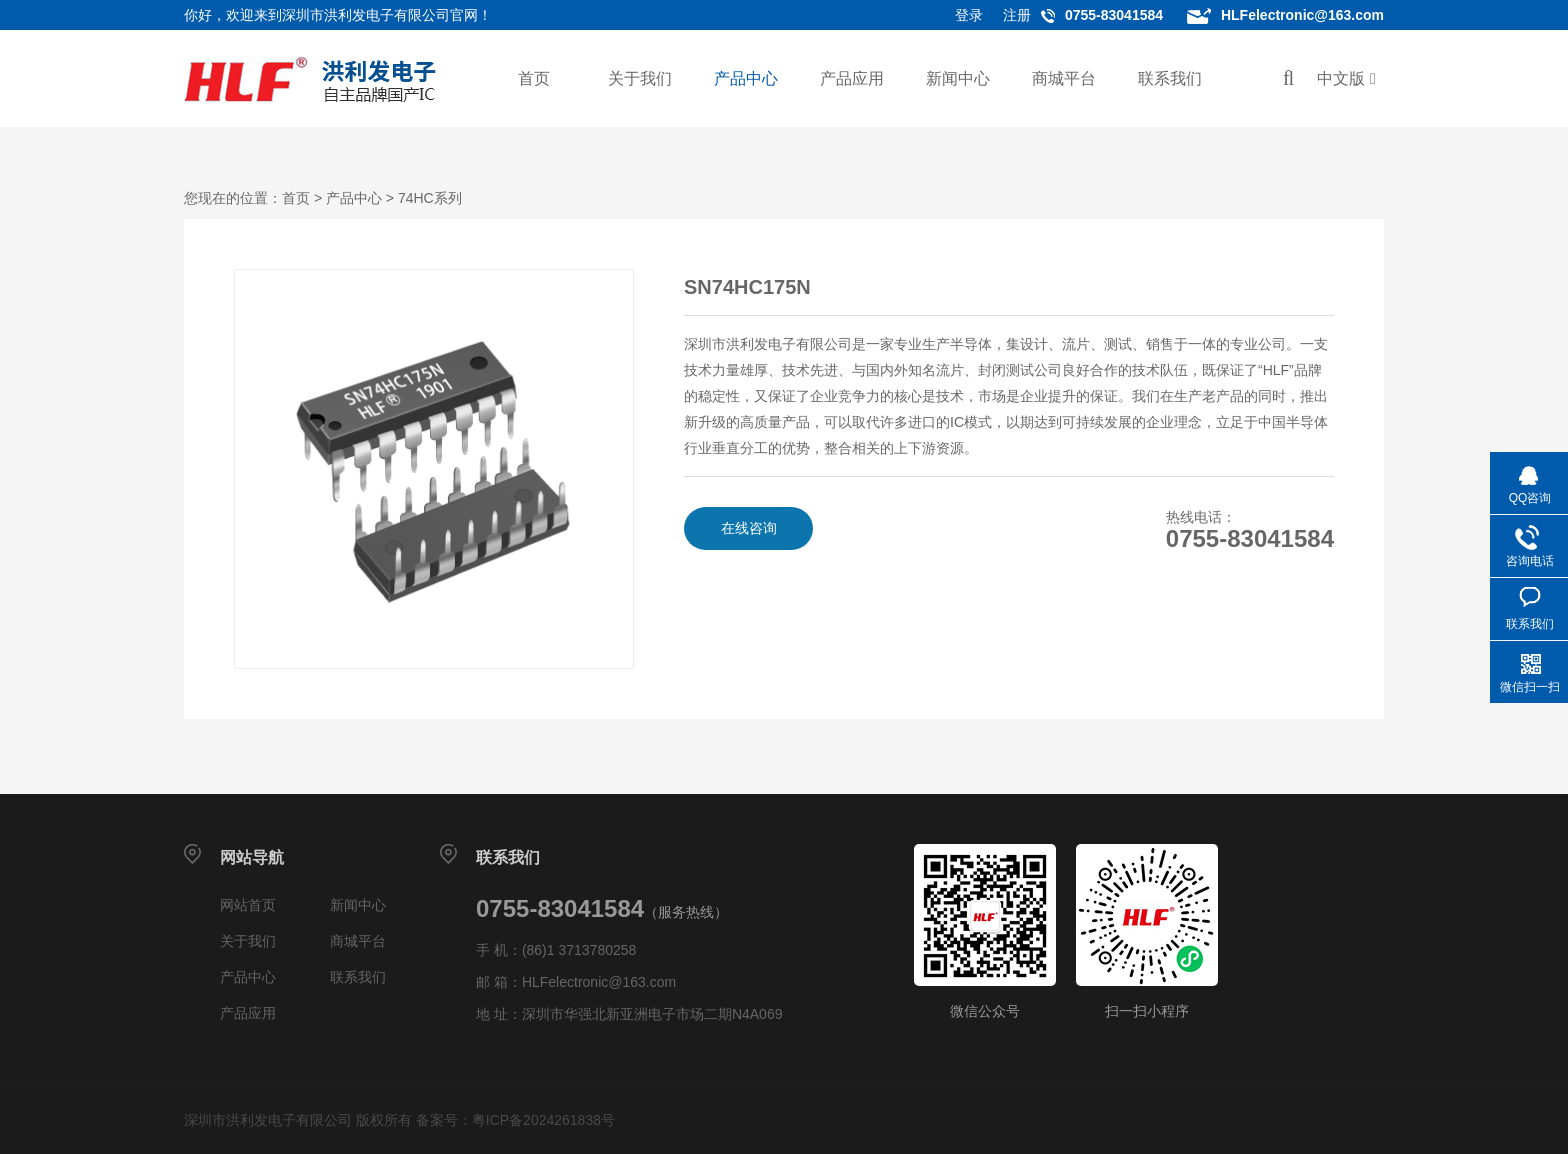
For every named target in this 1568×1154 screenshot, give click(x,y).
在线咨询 (749, 528)
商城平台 (1064, 78)
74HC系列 (430, 198)
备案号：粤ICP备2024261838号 (515, 1120)
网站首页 (248, 905)
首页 (534, 78)
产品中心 (746, 78)
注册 (1017, 15)
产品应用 (852, 78)
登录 (969, 15)
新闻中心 (958, 78)
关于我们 (640, 78)
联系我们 (1170, 78)
